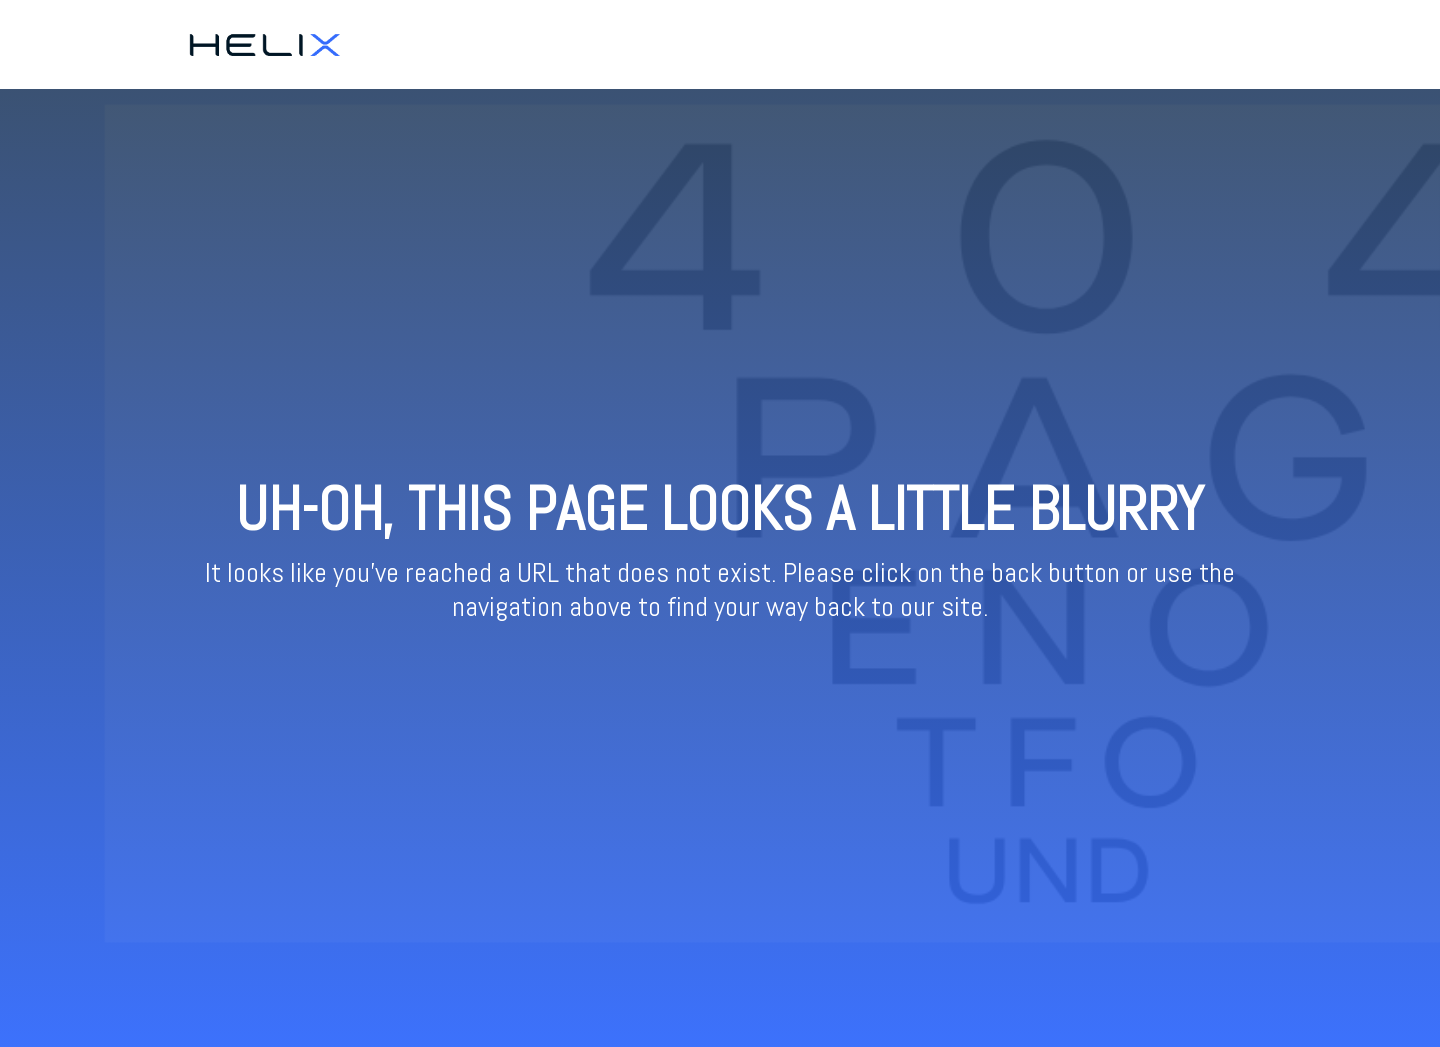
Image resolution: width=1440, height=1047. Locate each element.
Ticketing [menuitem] (1150, 44)
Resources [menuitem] (1234, 44)
